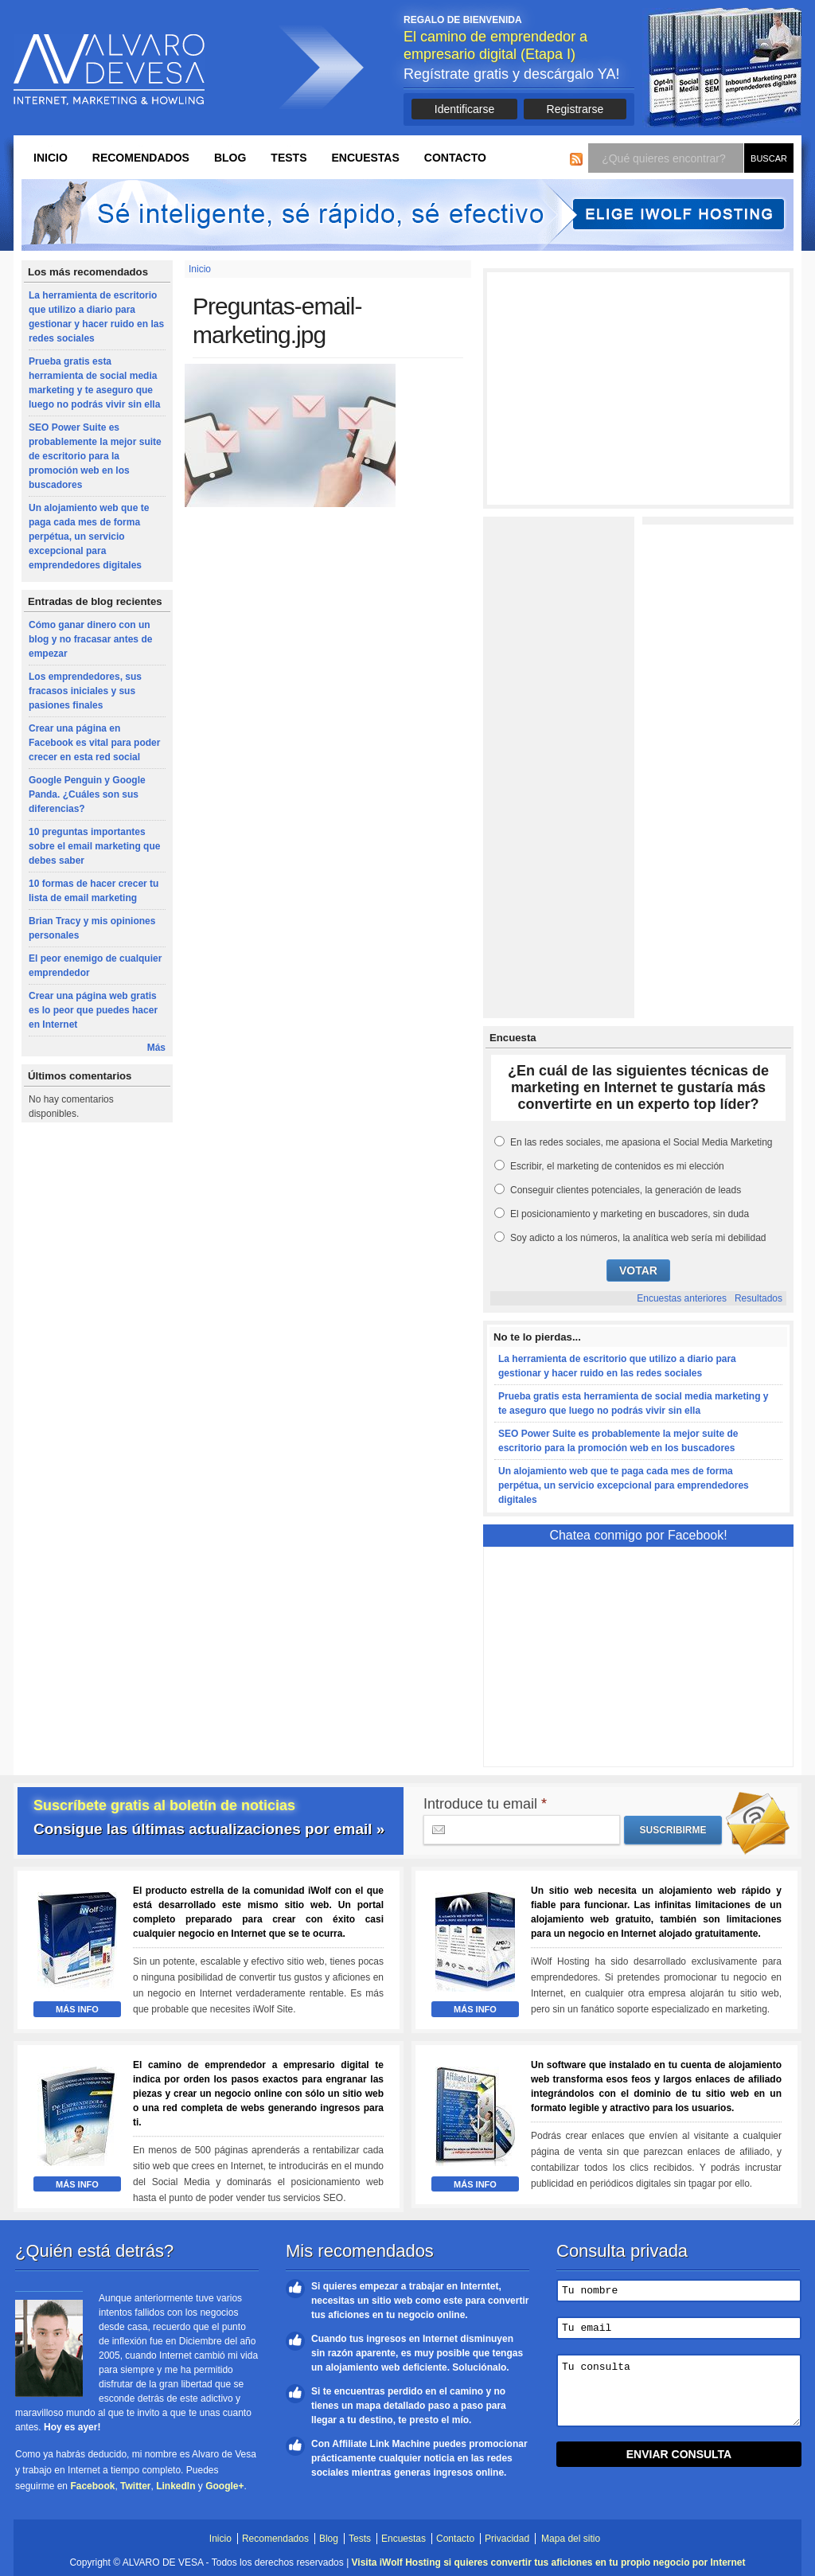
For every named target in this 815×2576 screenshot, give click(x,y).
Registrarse (575, 109)
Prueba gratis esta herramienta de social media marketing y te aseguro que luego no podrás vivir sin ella (94, 383)
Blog (230, 157)
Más (156, 1047)
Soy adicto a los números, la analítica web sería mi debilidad (638, 1237)
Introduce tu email (485, 1804)
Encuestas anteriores (682, 1298)
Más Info (77, 2009)
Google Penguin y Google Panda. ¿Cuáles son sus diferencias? (87, 794)
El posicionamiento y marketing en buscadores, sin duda (629, 1214)
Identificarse (464, 109)
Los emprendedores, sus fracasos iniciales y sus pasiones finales (85, 691)
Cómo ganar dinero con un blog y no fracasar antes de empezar (90, 639)
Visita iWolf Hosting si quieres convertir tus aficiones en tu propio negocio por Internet (549, 2562)
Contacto (455, 157)
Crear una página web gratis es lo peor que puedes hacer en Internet (93, 1010)
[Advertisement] (638, 388)
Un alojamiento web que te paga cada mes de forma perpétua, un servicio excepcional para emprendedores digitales (89, 536)
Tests (288, 157)
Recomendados (140, 157)
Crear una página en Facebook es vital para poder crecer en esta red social (94, 743)
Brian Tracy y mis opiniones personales (92, 928)
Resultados (758, 1298)
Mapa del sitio (570, 2538)
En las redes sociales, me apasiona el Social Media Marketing (641, 1142)
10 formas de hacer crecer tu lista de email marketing (93, 891)
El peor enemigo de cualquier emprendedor (95, 965)
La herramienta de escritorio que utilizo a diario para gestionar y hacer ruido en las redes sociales (96, 317)
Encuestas (365, 157)
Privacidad (507, 2538)
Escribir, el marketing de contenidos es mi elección (617, 1166)
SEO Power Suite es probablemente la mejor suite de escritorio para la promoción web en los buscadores (95, 456)
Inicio (50, 157)
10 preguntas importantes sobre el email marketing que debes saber (94, 846)
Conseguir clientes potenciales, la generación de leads (625, 1190)
